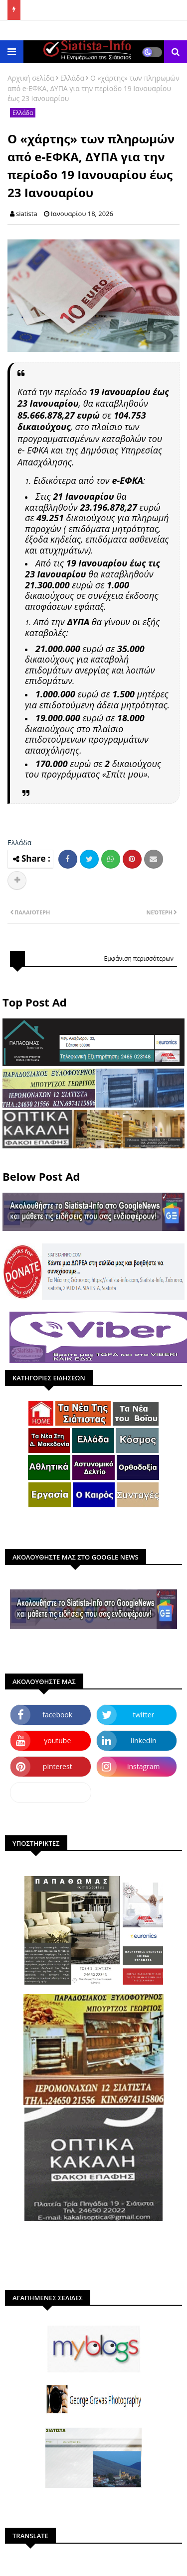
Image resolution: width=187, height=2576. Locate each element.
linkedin (144, 1740)
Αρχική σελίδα (30, 78)
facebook (57, 1714)
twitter (143, 1714)
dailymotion (50, 1792)
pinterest (57, 1766)
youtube (57, 1740)
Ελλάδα (72, 78)
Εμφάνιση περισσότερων (139, 958)
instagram (143, 1766)
